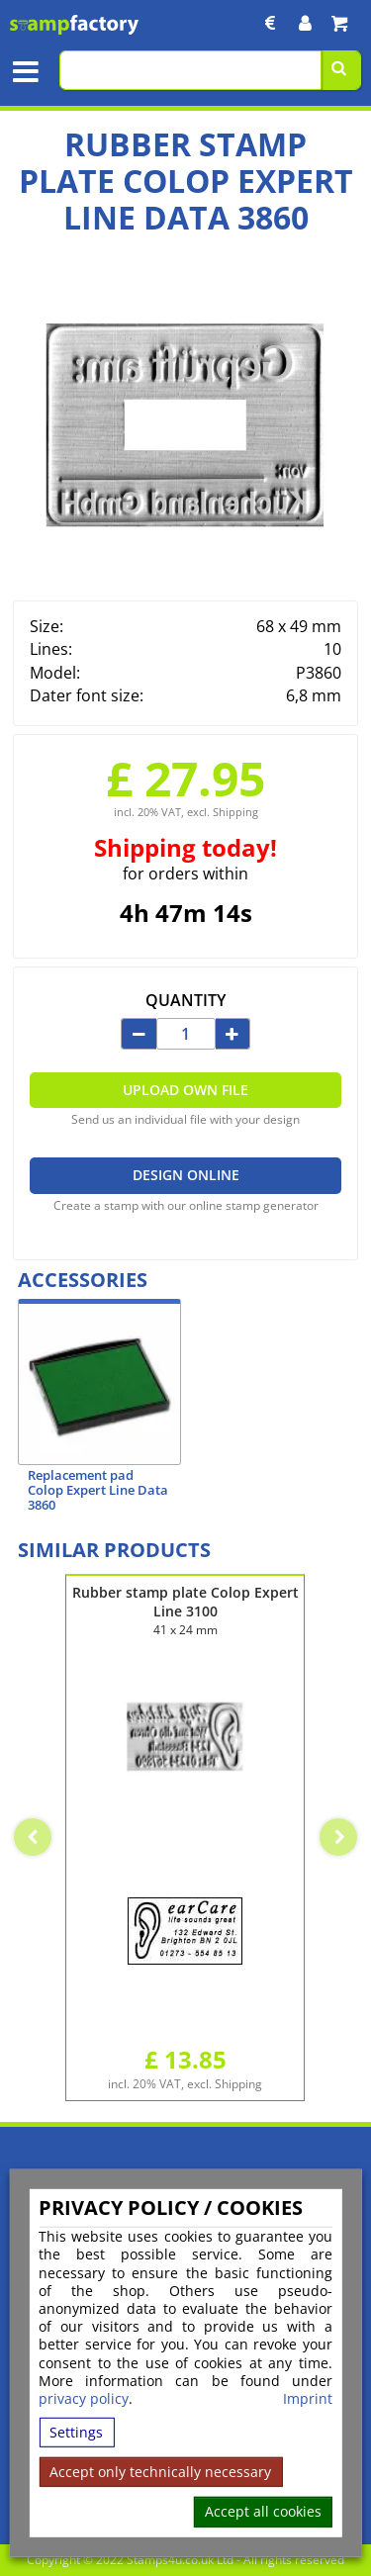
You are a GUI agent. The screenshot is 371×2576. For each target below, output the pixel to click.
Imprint (307, 2399)
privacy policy (84, 2398)
